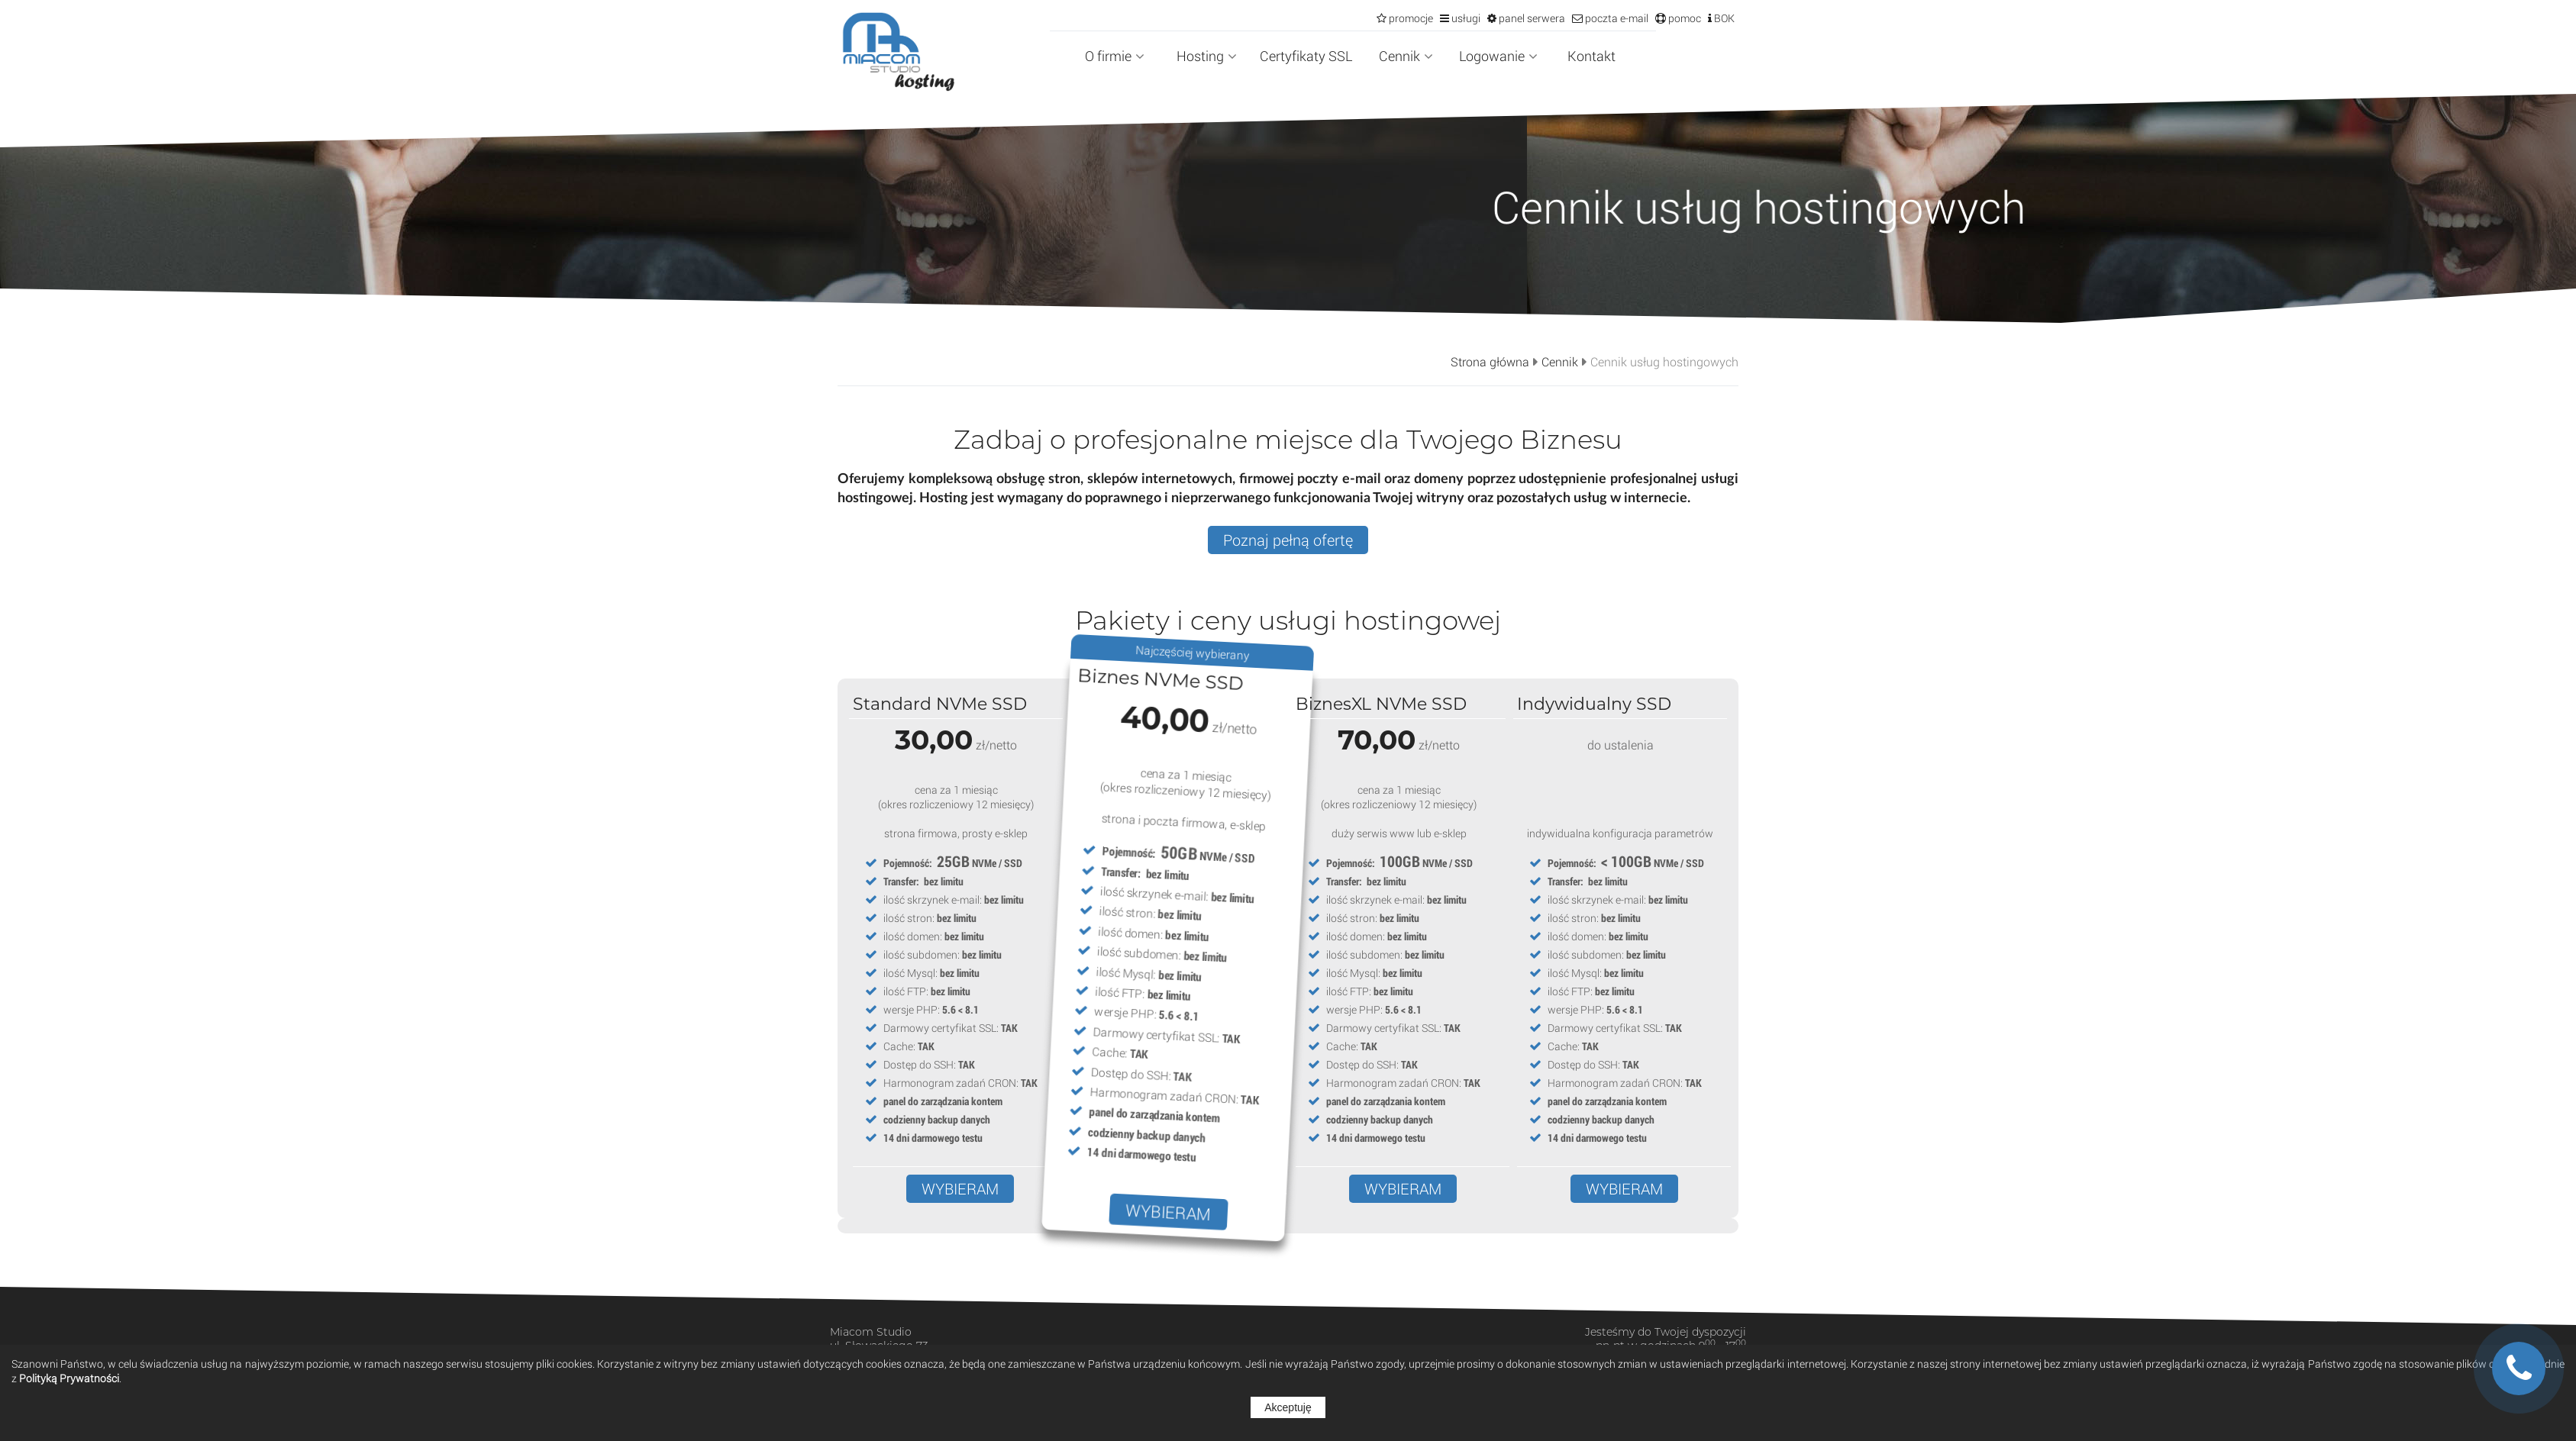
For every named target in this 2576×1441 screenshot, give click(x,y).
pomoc (1683, 18)
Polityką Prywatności (69, 1378)
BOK (1723, 18)
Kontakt (1591, 56)
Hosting (1207, 56)
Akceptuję (1287, 1407)
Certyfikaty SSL (1306, 56)
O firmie (1114, 56)
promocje (1409, 18)
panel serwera (1530, 18)
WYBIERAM (960, 1188)
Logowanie (1498, 56)
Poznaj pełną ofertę (1288, 540)
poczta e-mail (1615, 18)
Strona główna (1490, 361)
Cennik (1406, 56)
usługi (1464, 18)
